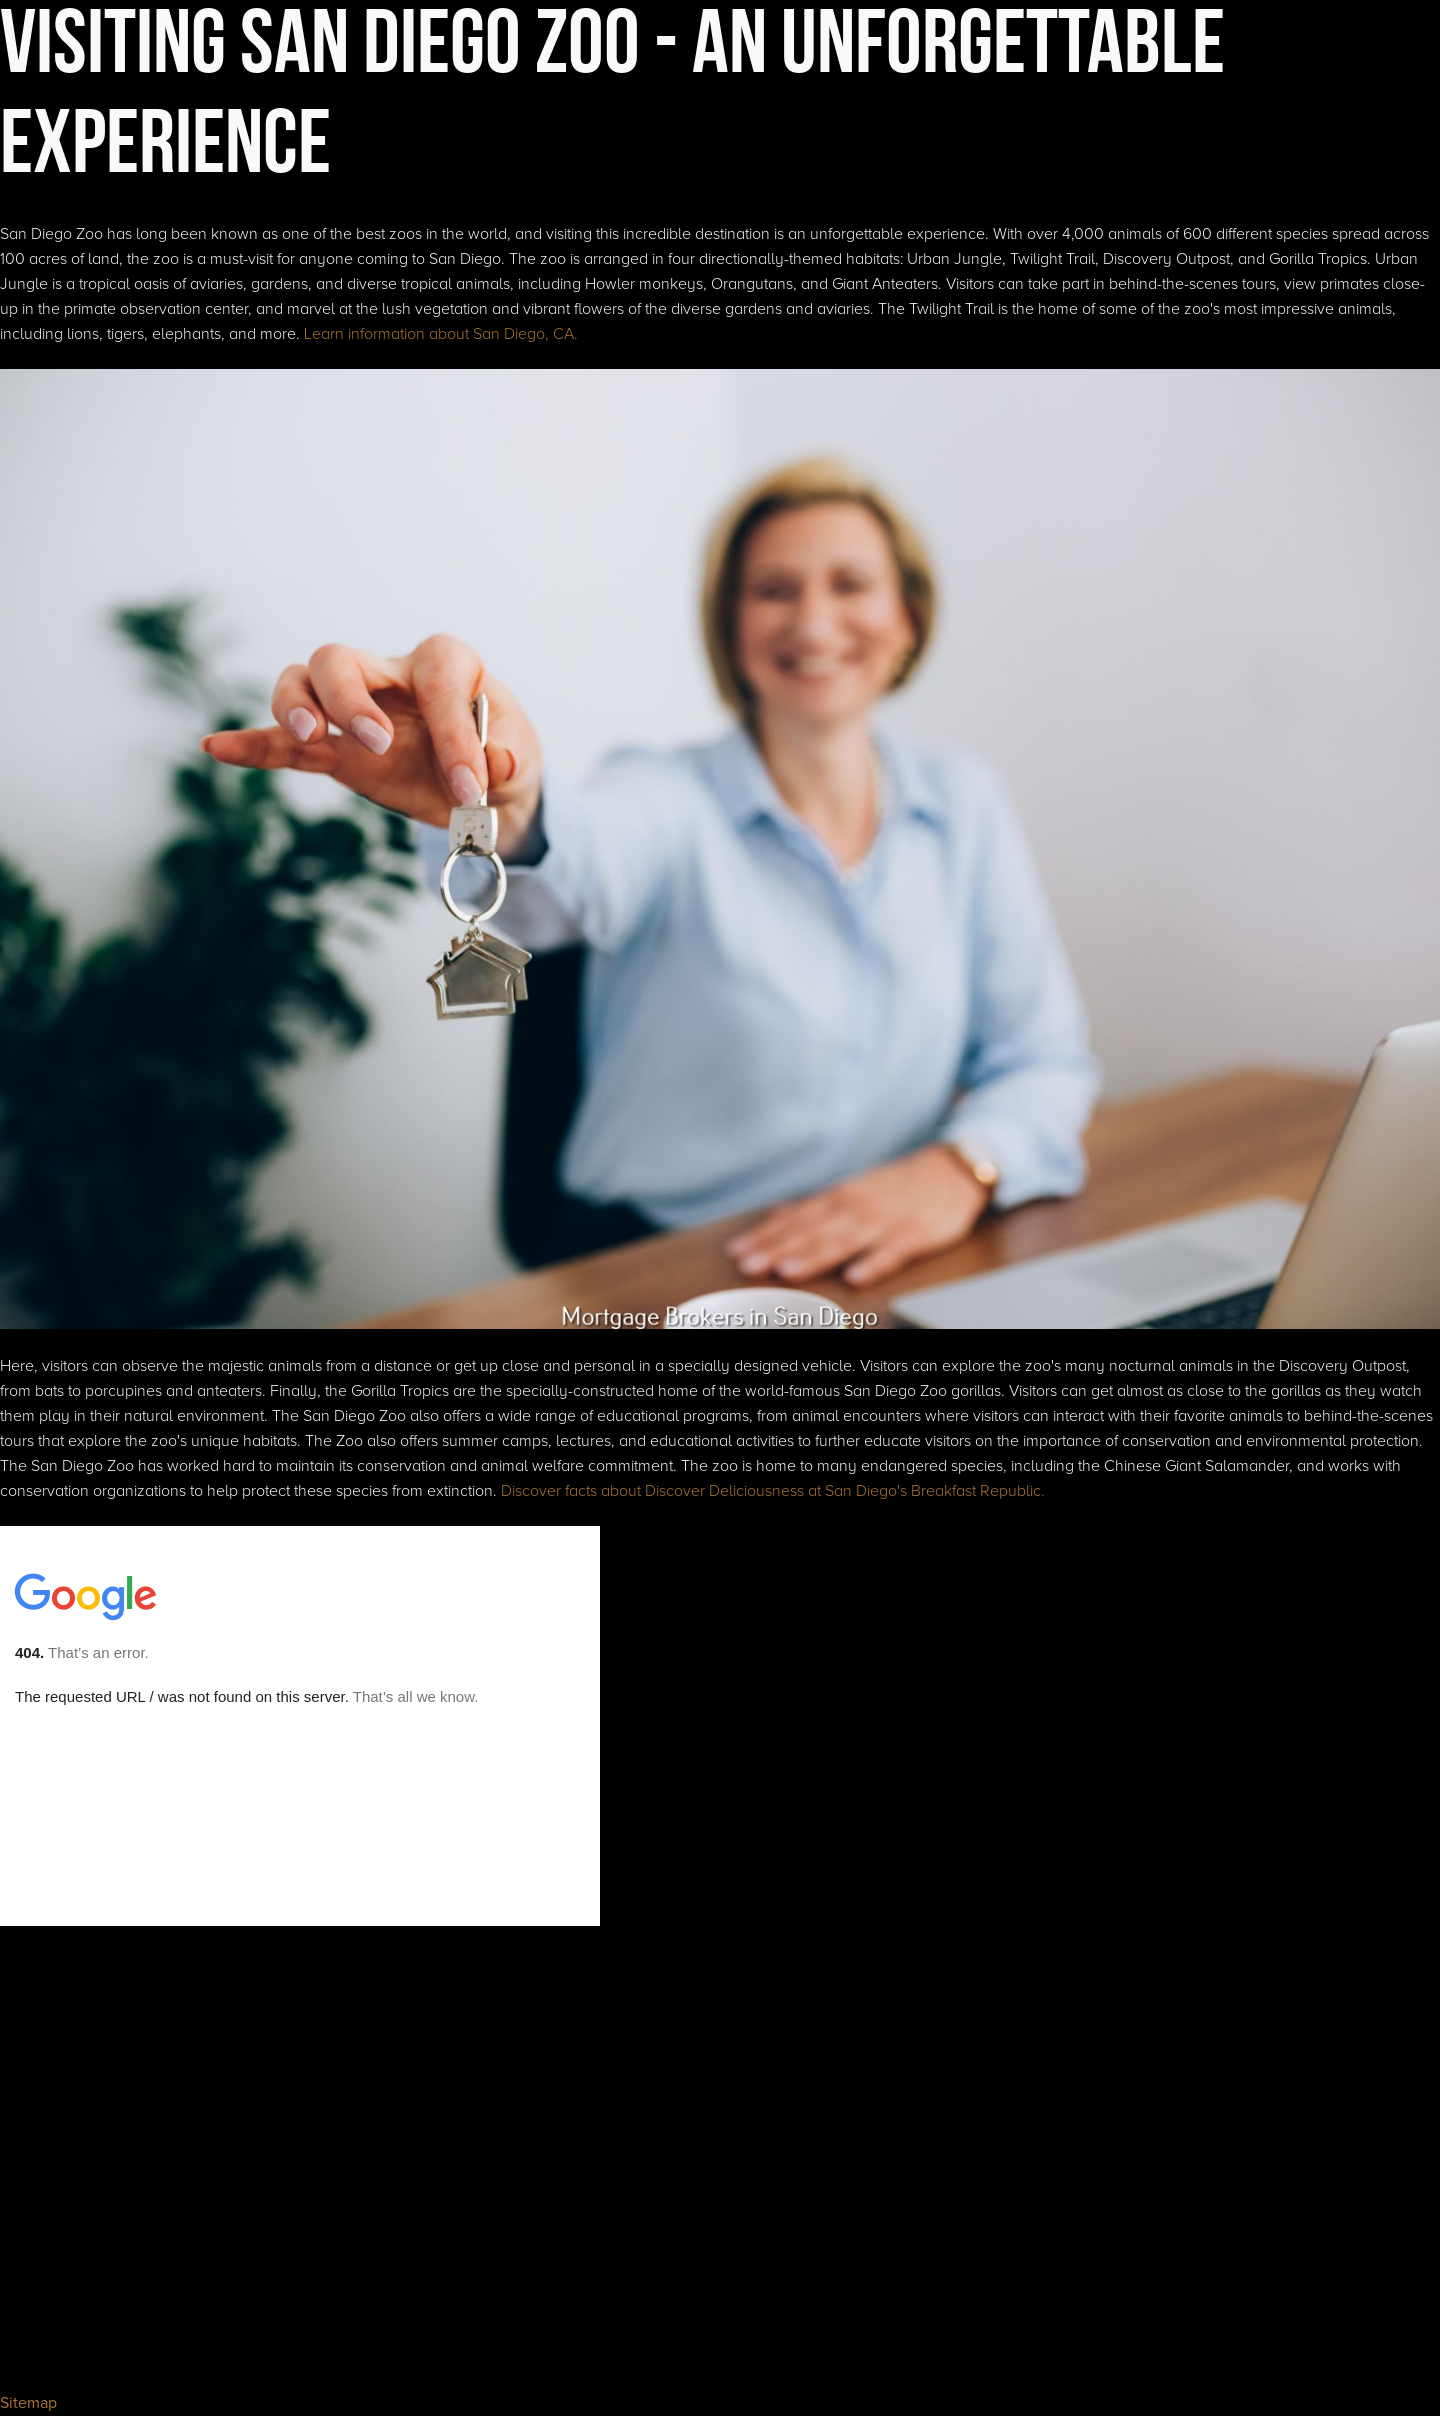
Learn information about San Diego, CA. (441, 334)
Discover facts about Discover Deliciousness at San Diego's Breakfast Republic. (773, 1491)
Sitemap (28, 2403)
